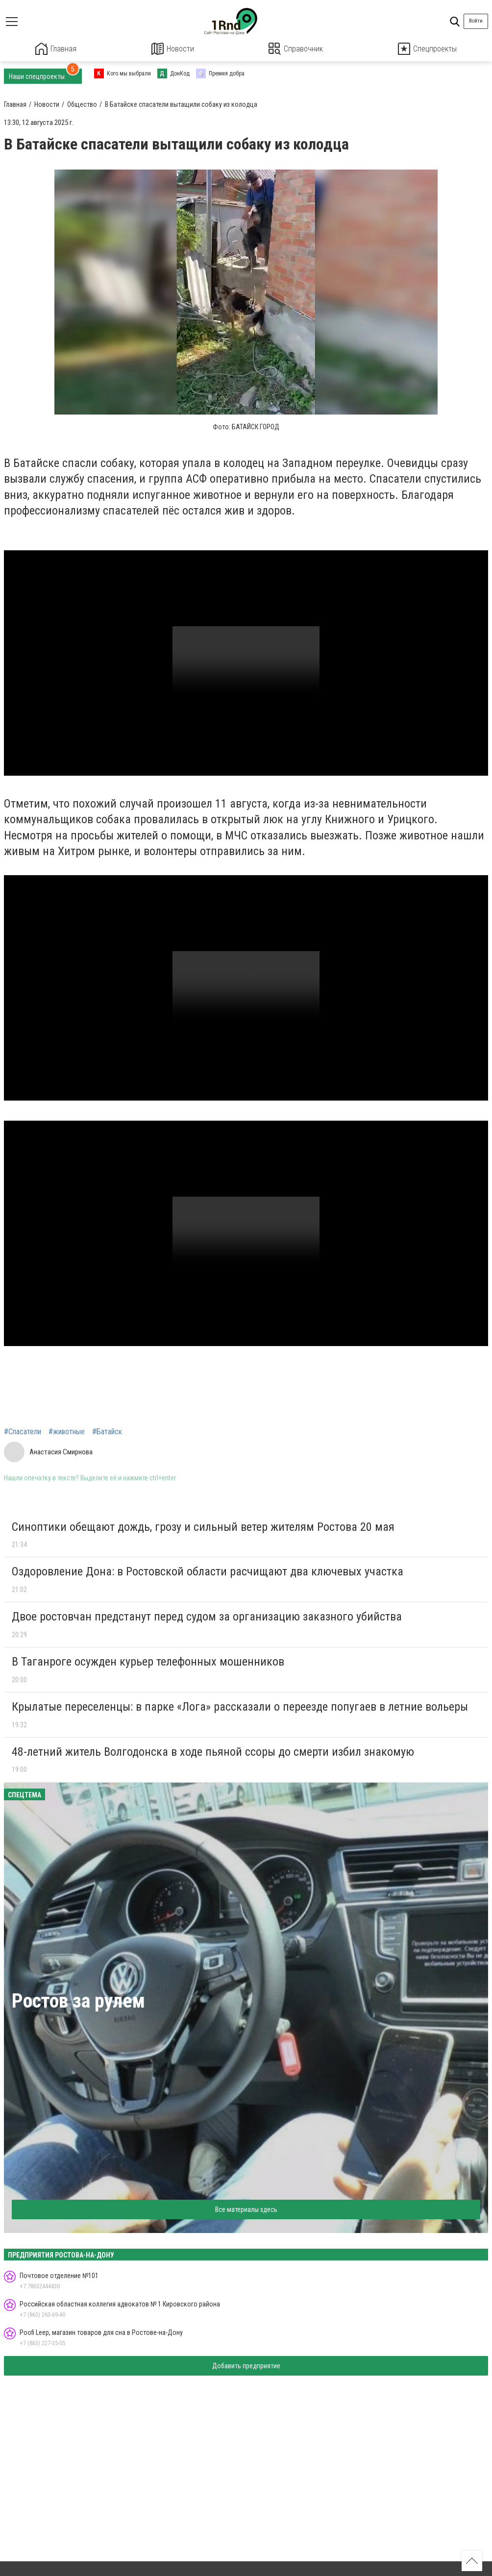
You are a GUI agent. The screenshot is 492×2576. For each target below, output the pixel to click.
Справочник (295, 49)
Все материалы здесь (246, 2209)
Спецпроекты (427, 49)
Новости (173, 49)
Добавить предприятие (246, 2365)
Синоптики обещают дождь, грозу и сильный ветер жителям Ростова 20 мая (203, 1526)
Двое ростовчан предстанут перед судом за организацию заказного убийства (207, 1616)
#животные (67, 1431)
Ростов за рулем (78, 2000)
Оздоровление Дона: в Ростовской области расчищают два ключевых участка (207, 1571)
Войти (476, 21)
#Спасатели (22, 1431)
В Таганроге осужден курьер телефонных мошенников (148, 1661)
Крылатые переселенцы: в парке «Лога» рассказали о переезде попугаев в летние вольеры (240, 1706)
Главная (56, 49)
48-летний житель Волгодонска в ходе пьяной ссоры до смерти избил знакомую (213, 1751)
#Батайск (107, 1431)
